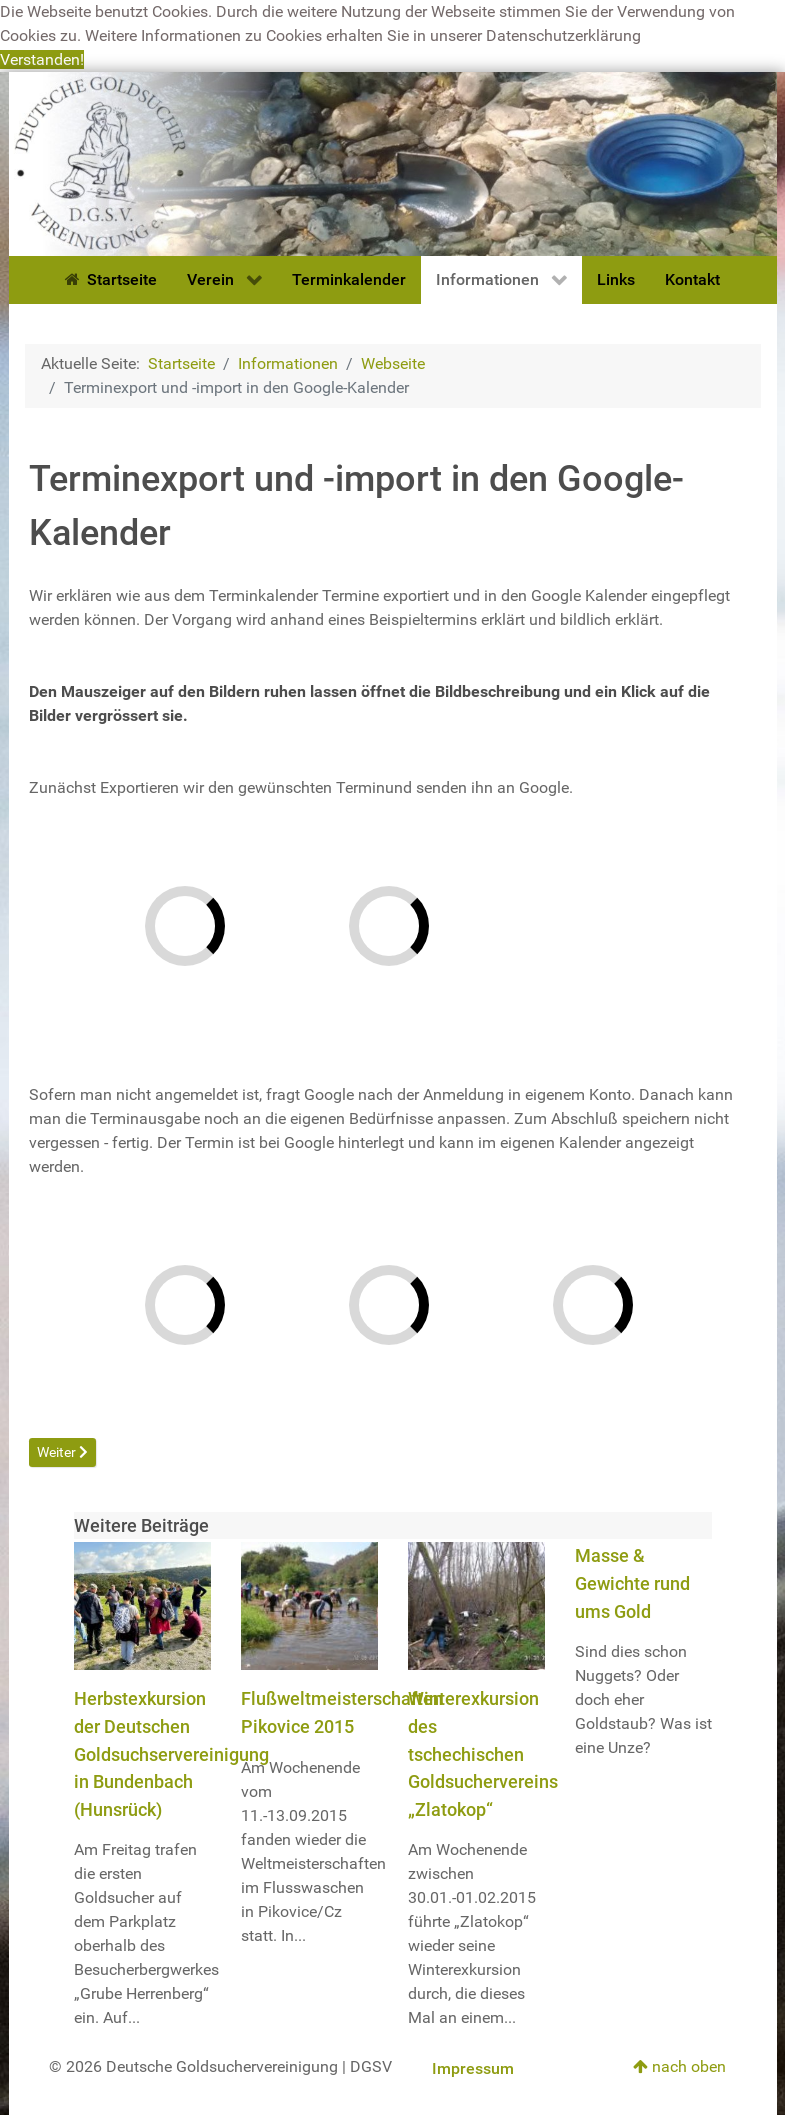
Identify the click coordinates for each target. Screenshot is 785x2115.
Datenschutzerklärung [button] (563, 35)
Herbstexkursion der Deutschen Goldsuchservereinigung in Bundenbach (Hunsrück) (171, 1753)
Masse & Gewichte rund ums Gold (632, 1583)
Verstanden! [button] (42, 59)
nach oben (679, 2066)
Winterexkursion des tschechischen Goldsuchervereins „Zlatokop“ (483, 1753)
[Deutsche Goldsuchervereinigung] (393, 162)
